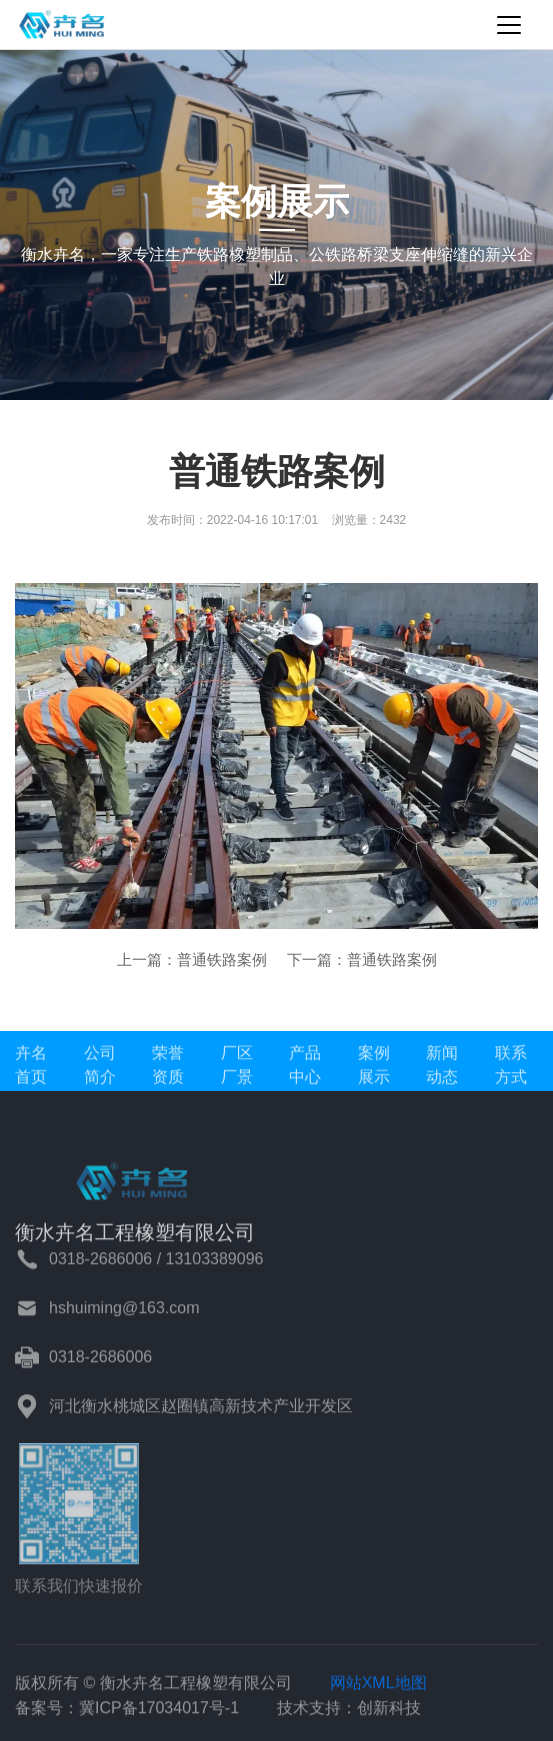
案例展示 (374, 1069)
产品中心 (305, 1069)
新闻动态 (442, 1069)
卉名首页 (31, 1069)
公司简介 (100, 1069)
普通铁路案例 (222, 959)
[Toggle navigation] (509, 25)
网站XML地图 (378, 1687)
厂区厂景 (237, 1069)
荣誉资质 (168, 1069)
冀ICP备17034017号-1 (159, 1712)
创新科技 (389, 1712)
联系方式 (511, 1069)
